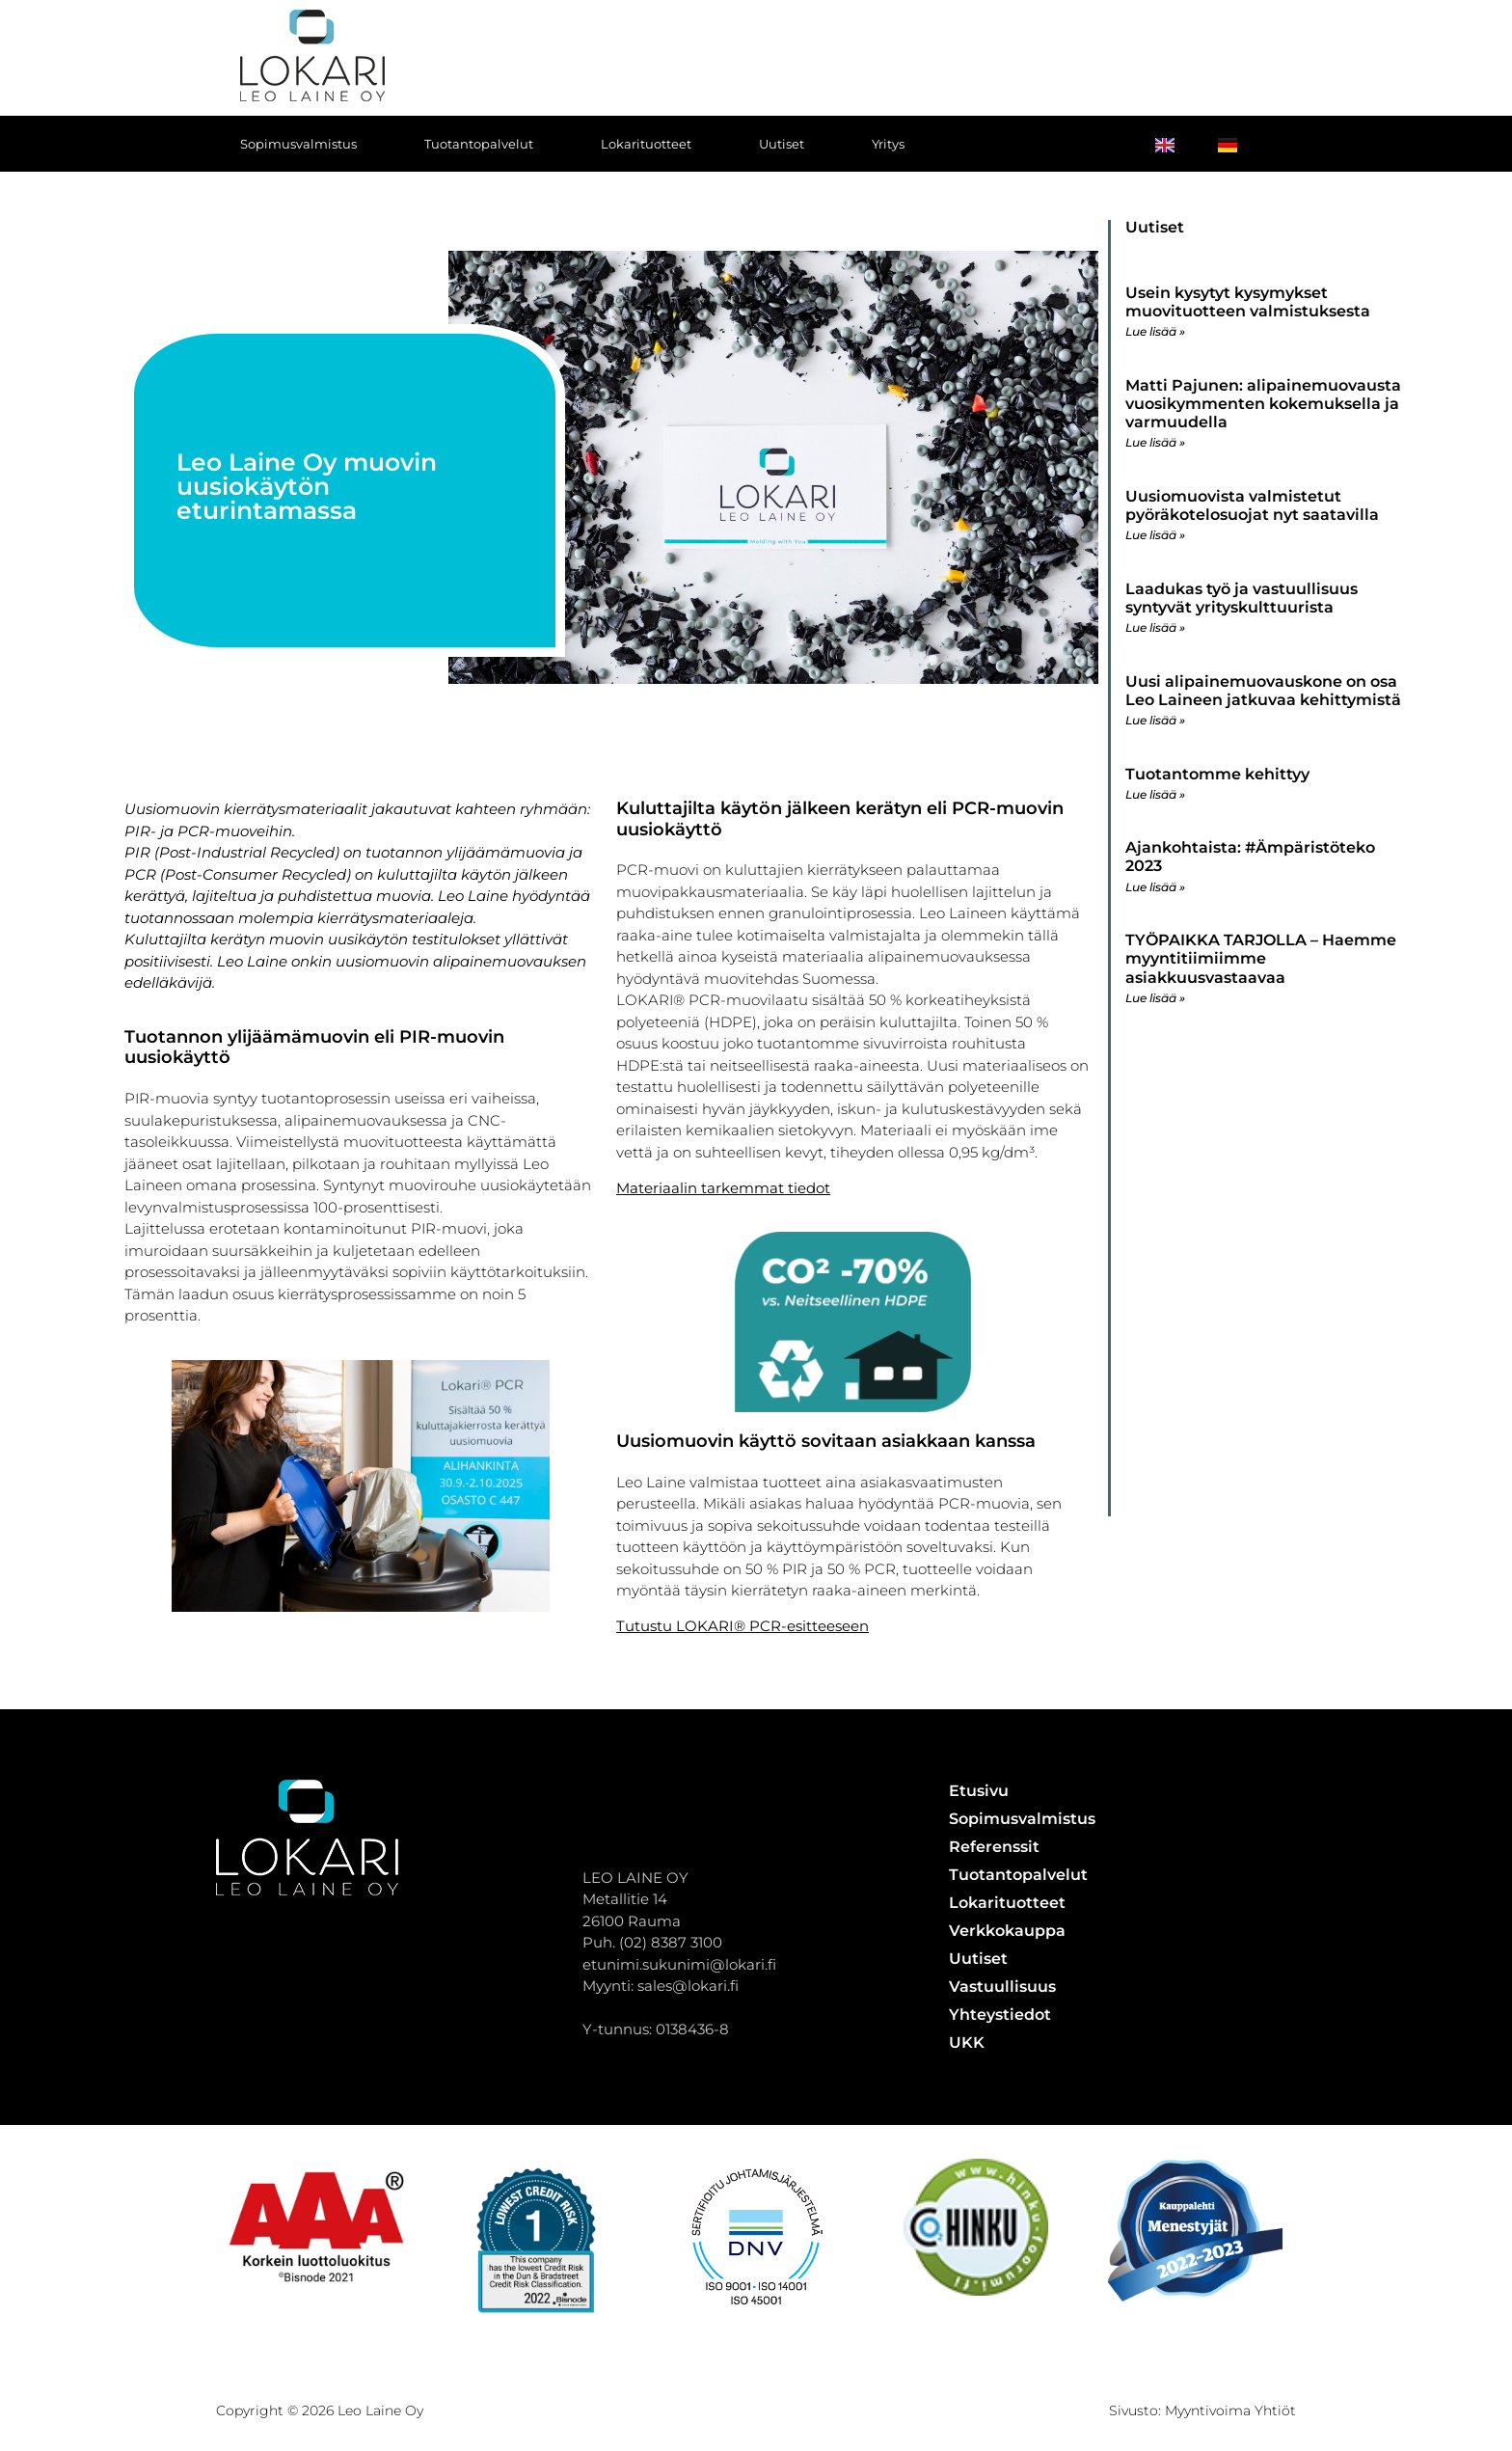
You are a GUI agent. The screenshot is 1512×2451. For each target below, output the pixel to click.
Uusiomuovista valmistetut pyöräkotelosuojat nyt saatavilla (1252, 505)
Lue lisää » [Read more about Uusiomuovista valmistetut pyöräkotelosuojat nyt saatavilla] (1155, 535)
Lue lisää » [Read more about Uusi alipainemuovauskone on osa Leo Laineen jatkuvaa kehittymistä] (1155, 720)
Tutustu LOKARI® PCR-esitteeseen (742, 1626)
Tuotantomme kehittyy (1217, 774)
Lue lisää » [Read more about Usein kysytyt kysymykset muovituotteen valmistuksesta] (1155, 331)
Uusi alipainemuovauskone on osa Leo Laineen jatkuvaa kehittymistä (1263, 690)
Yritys (888, 143)
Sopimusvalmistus (298, 143)
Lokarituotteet (646, 143)
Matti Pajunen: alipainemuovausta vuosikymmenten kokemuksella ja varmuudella (1263, 403)
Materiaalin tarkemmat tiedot (723, 1188)
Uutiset (781, 143)
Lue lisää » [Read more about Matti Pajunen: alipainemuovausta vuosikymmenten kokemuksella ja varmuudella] (1155, 442)
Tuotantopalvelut (478, 143)
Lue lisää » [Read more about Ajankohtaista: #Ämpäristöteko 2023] (1155, 887)
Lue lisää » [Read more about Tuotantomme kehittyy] (1155, 794)
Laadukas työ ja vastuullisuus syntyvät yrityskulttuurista (1241, 598)
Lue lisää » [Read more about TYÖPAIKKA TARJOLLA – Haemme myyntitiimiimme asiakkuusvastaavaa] (1155, 998)
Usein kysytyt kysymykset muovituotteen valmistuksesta (1247, 302)
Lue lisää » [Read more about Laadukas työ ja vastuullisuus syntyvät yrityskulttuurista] (1155, 627)
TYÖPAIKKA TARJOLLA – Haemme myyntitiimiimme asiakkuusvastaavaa (1260, 958)
